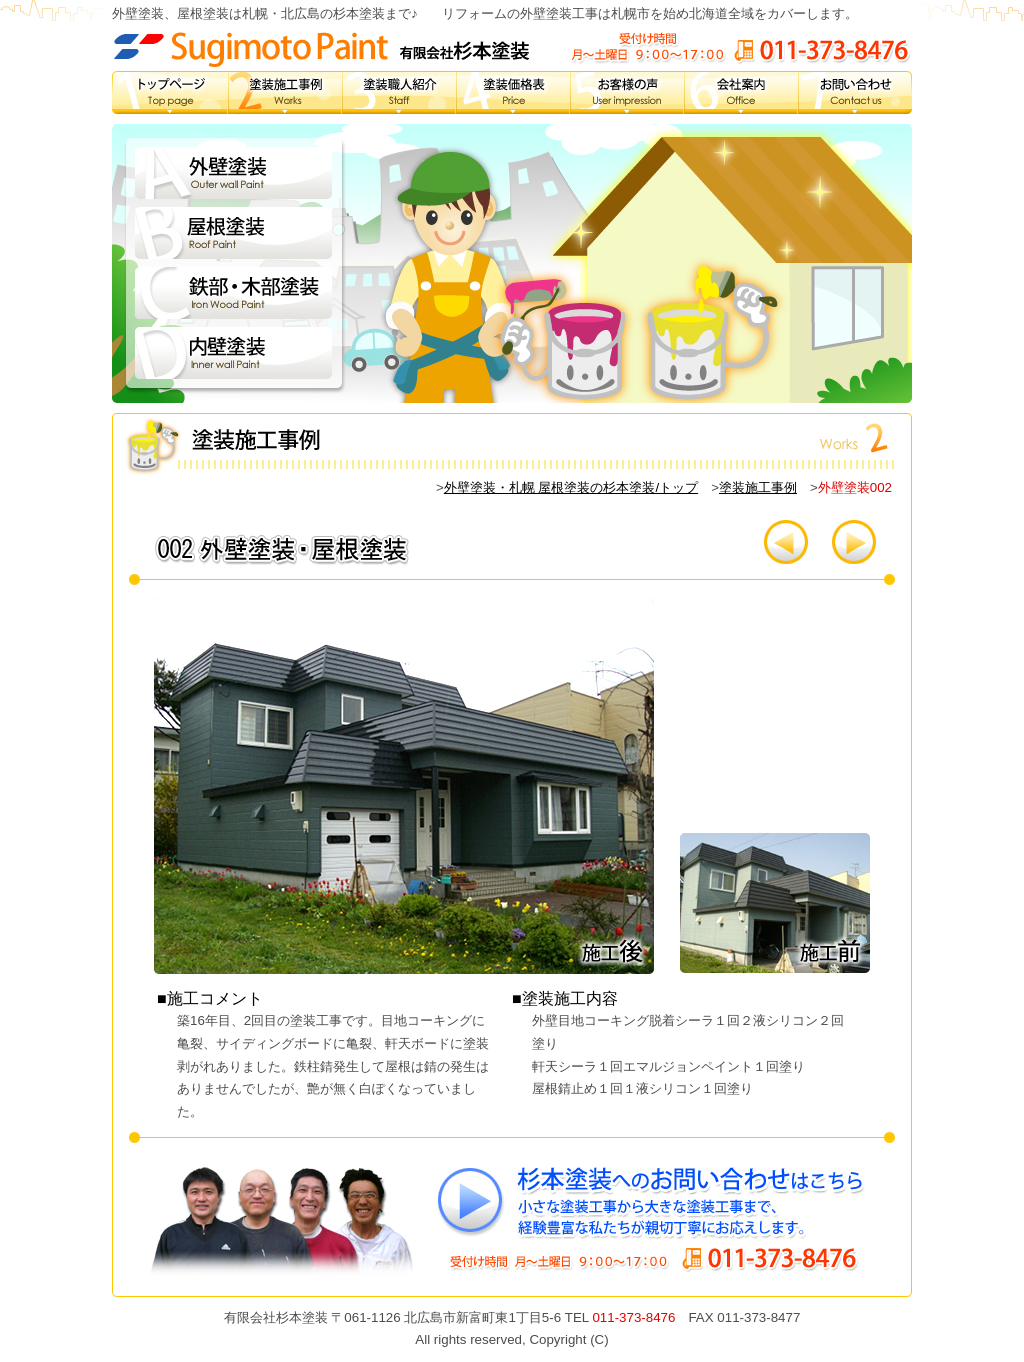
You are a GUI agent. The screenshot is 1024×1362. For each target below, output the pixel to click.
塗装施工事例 (758, 487)
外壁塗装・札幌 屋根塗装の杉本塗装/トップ (571, 487)
